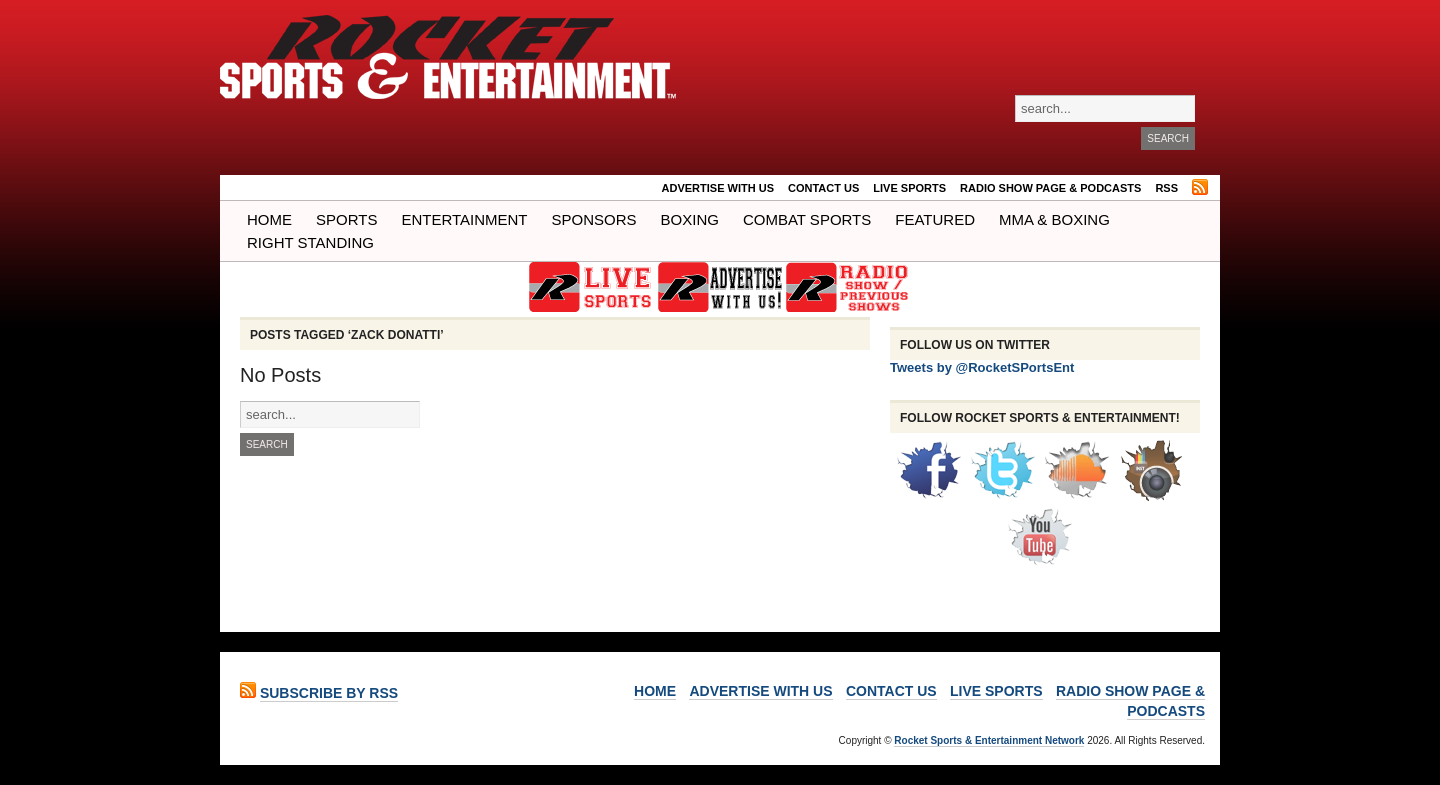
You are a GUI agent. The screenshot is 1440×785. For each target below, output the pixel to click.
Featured (935, 219)
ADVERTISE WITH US (718, 188)
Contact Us (823, 188)
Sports (346, 219)
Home (269, 219)
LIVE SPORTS (909, 188)
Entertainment (464, 219)
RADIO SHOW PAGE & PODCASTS (1050, 188)
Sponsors (594, 219)
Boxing (690, 219)
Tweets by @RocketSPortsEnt (982, 367)
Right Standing (310, 242)
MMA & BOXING (1054, 219)
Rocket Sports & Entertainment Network (989, 740)
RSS (1166, 188)
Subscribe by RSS (329, 693)
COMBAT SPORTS (807, 219)
